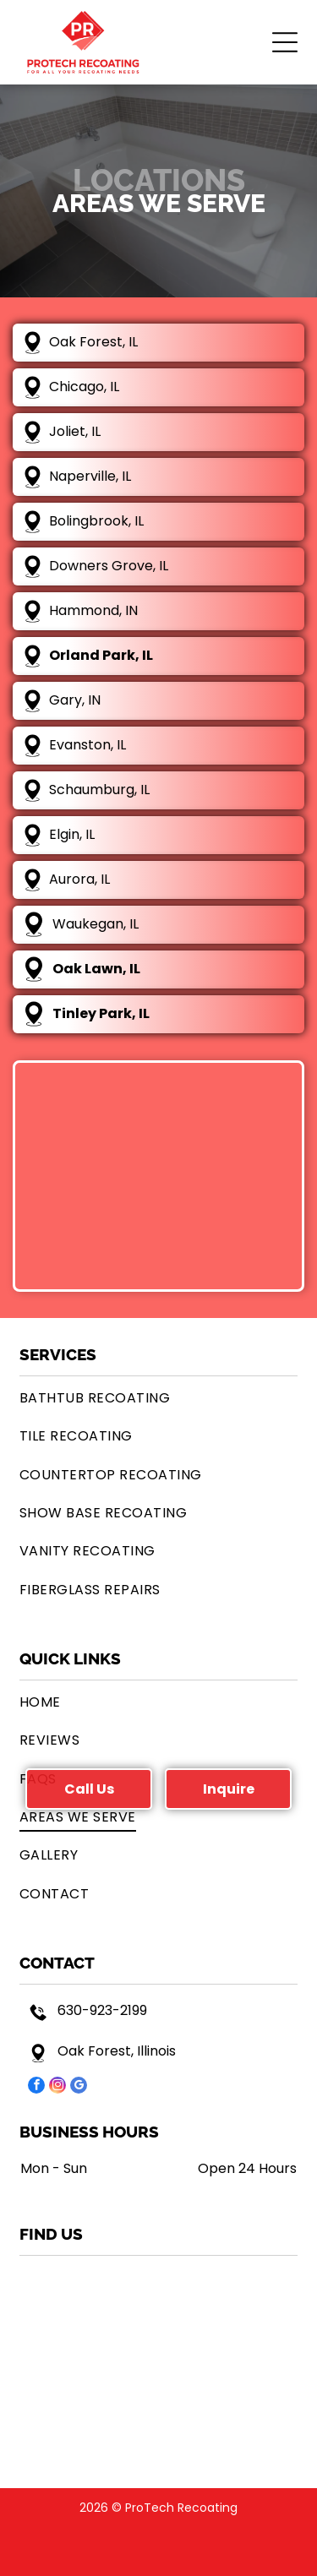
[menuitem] (158, 1398)
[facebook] (36, 2087)
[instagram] (57, 2087)
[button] (285, 42)
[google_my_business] (78, 2087)
